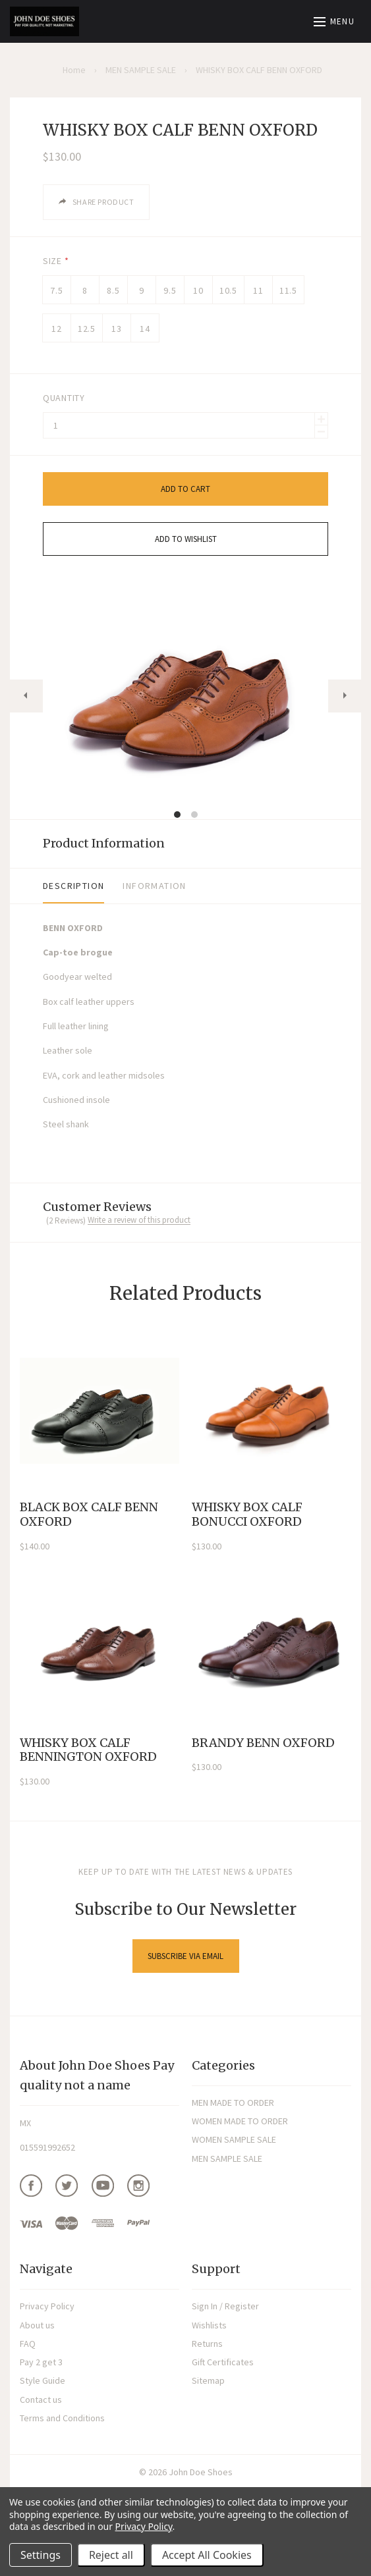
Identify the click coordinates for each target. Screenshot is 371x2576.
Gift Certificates (223, 2362)
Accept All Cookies (207, 2555)
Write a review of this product (139, 1220)
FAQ (28, 2343)
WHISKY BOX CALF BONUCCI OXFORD (247, 1514)
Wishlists (209, 2325)
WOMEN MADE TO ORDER (240, 2121)
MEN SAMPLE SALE (227, 2158)
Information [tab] (154, 886)
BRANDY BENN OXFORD (263, 1742)
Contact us (41, 2399)
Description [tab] (73, 886)
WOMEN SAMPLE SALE (234, 2139)
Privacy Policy (47, 2306)
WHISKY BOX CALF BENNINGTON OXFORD (88, 1750)
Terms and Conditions (62, 2418)
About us (37, 2325)
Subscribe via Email (185, 1956)
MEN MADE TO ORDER (233, 2102)
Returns (207, 2343)
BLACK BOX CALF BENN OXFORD (89, 1514)
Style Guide (42, 2380)
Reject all (111, 2555)
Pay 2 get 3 (41, 2362)
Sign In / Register (225, 2306)
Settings (40, 2555)
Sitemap (208, 2380)
